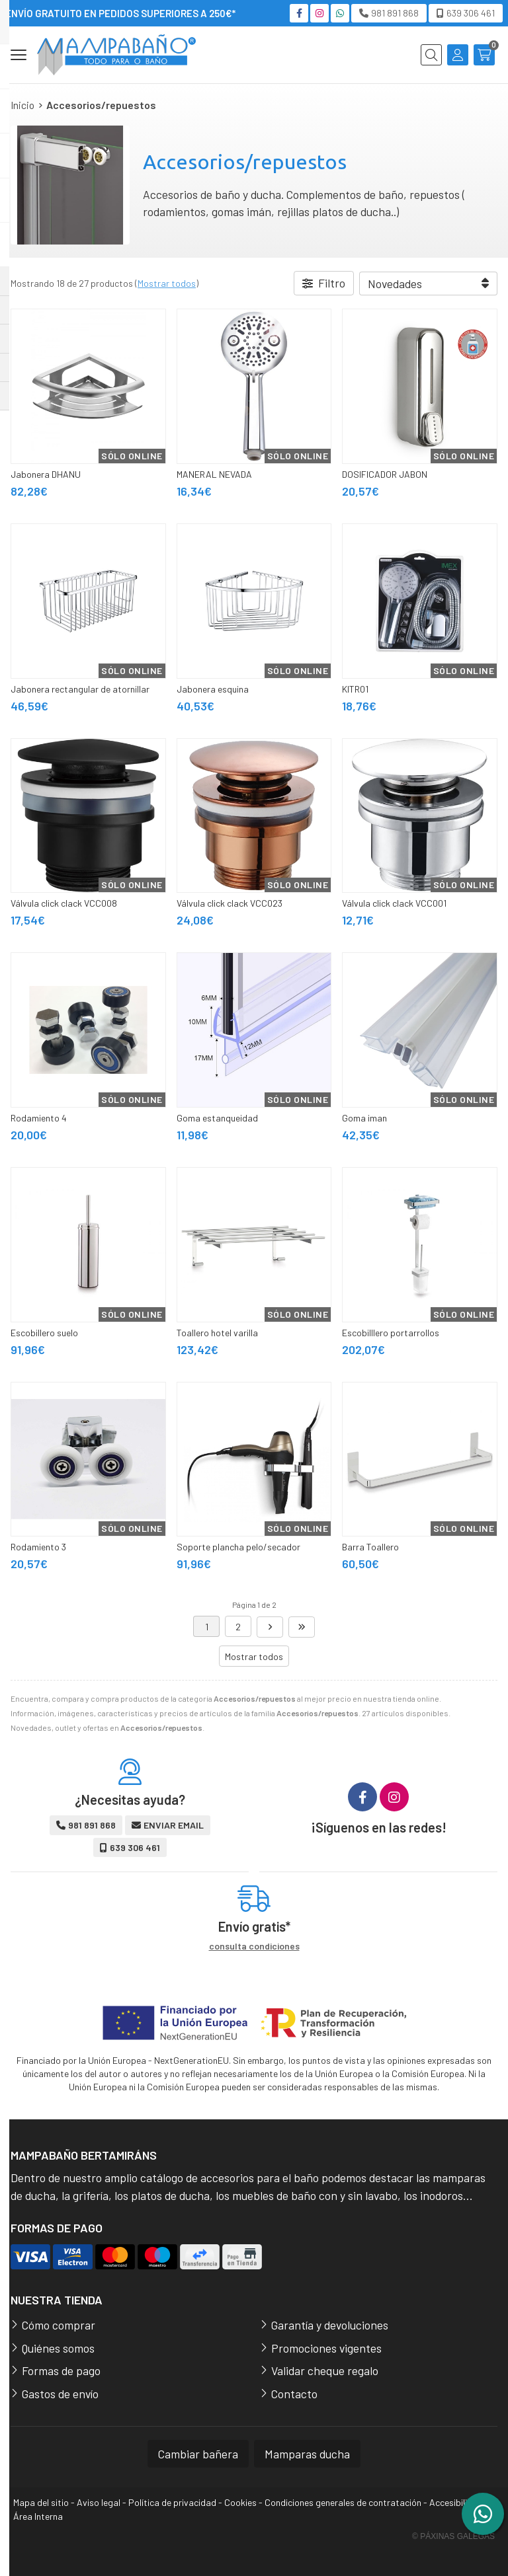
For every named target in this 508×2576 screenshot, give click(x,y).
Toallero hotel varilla (217, 1332)
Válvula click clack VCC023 (229, 903)
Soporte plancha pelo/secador (238, 1546)
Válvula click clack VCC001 (394, 903)
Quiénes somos (58, 2348)
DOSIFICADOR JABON (384, 474)
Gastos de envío (60, 2393)
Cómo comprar (58, 2325)
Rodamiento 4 (39, 1117)
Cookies (240, 2502)
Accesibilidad (456, 2502)
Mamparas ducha (307, 2453)
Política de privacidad (172, 2502)
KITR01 (355, 689)
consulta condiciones (254, 1946)
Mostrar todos (167, 283)
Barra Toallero (370, 1546)
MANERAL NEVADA (214, 474)
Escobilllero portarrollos (390, 1332)
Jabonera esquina (213, 689)
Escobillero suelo (44, 1332)
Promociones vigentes (326, 2348)
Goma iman (364, 1117)
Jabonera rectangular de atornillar (80, 689)
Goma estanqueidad (217, 1117)
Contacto (294, 2393)
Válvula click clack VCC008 (64, 903)
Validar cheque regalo (324, 2370)
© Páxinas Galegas (453, 2536)
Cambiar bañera (198, 2453)
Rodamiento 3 (38, 1546)
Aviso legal (98, 2502)
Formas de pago (61, 2370)
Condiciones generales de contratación (343, 2502)
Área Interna (38, 2516)
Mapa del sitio (41, 2502)
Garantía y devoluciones (329, 2325)
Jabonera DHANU (46, 474)
